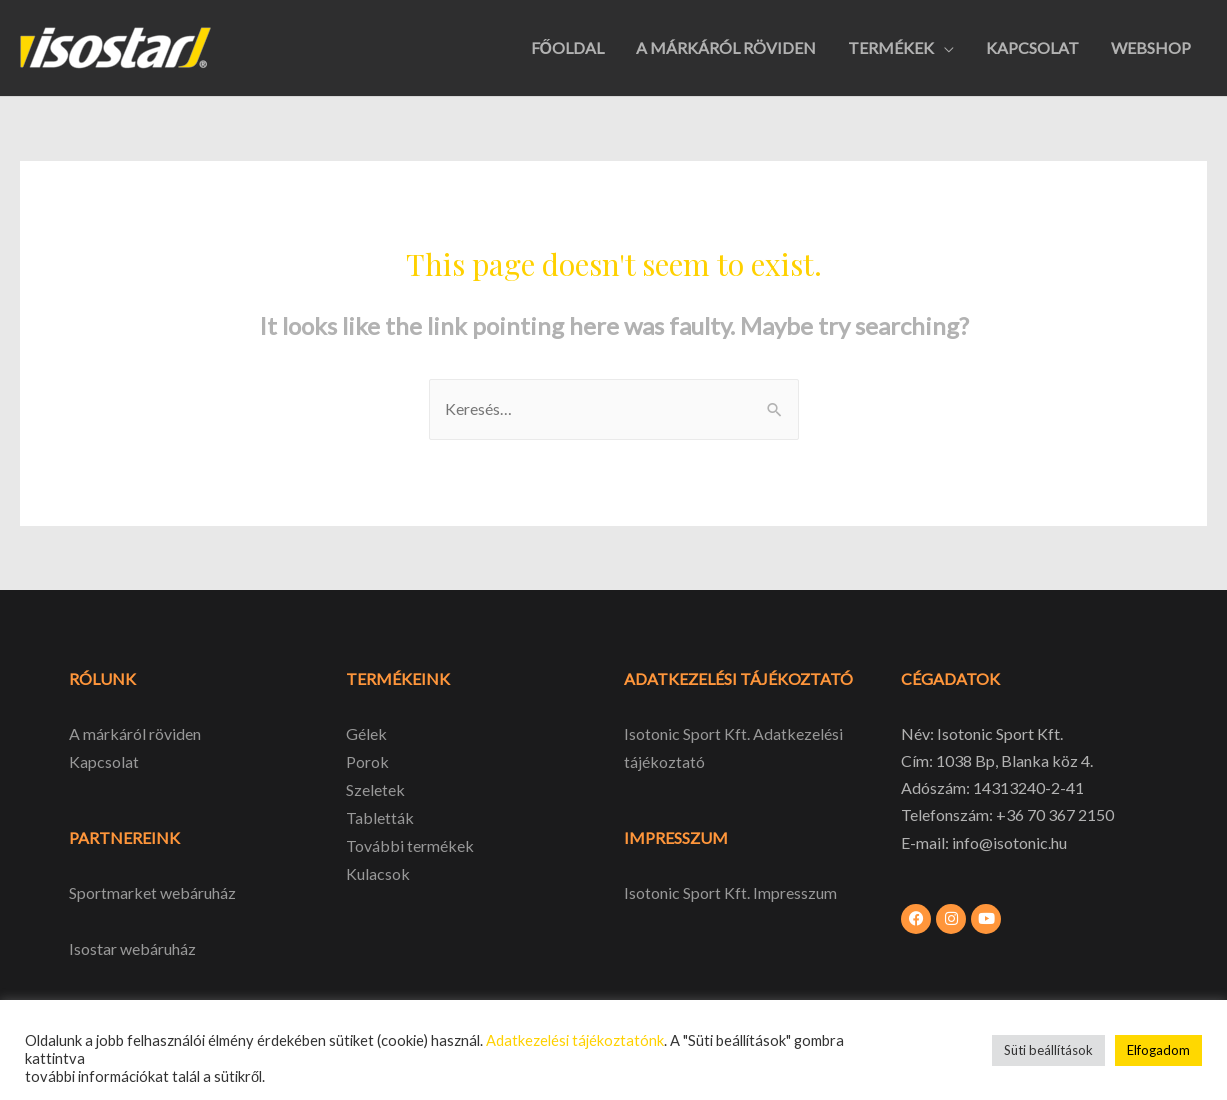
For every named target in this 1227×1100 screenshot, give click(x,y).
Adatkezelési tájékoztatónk (575, 1040)
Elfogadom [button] (1158, 1050)
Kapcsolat (104, 760)
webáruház (156, 946)
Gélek (366, 733)
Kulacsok (378, 869)
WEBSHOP (1151, 47)
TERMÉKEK (891, 47)
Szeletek (375, 787)
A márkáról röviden (135, 733)
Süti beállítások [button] (1048, 1050)
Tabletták (380, 815)
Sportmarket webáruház (152, 891)
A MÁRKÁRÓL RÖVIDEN (726, 47)
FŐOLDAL (567, 47)
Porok (367, 760)
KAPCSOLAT (1032, 47)
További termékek (410, 842)
